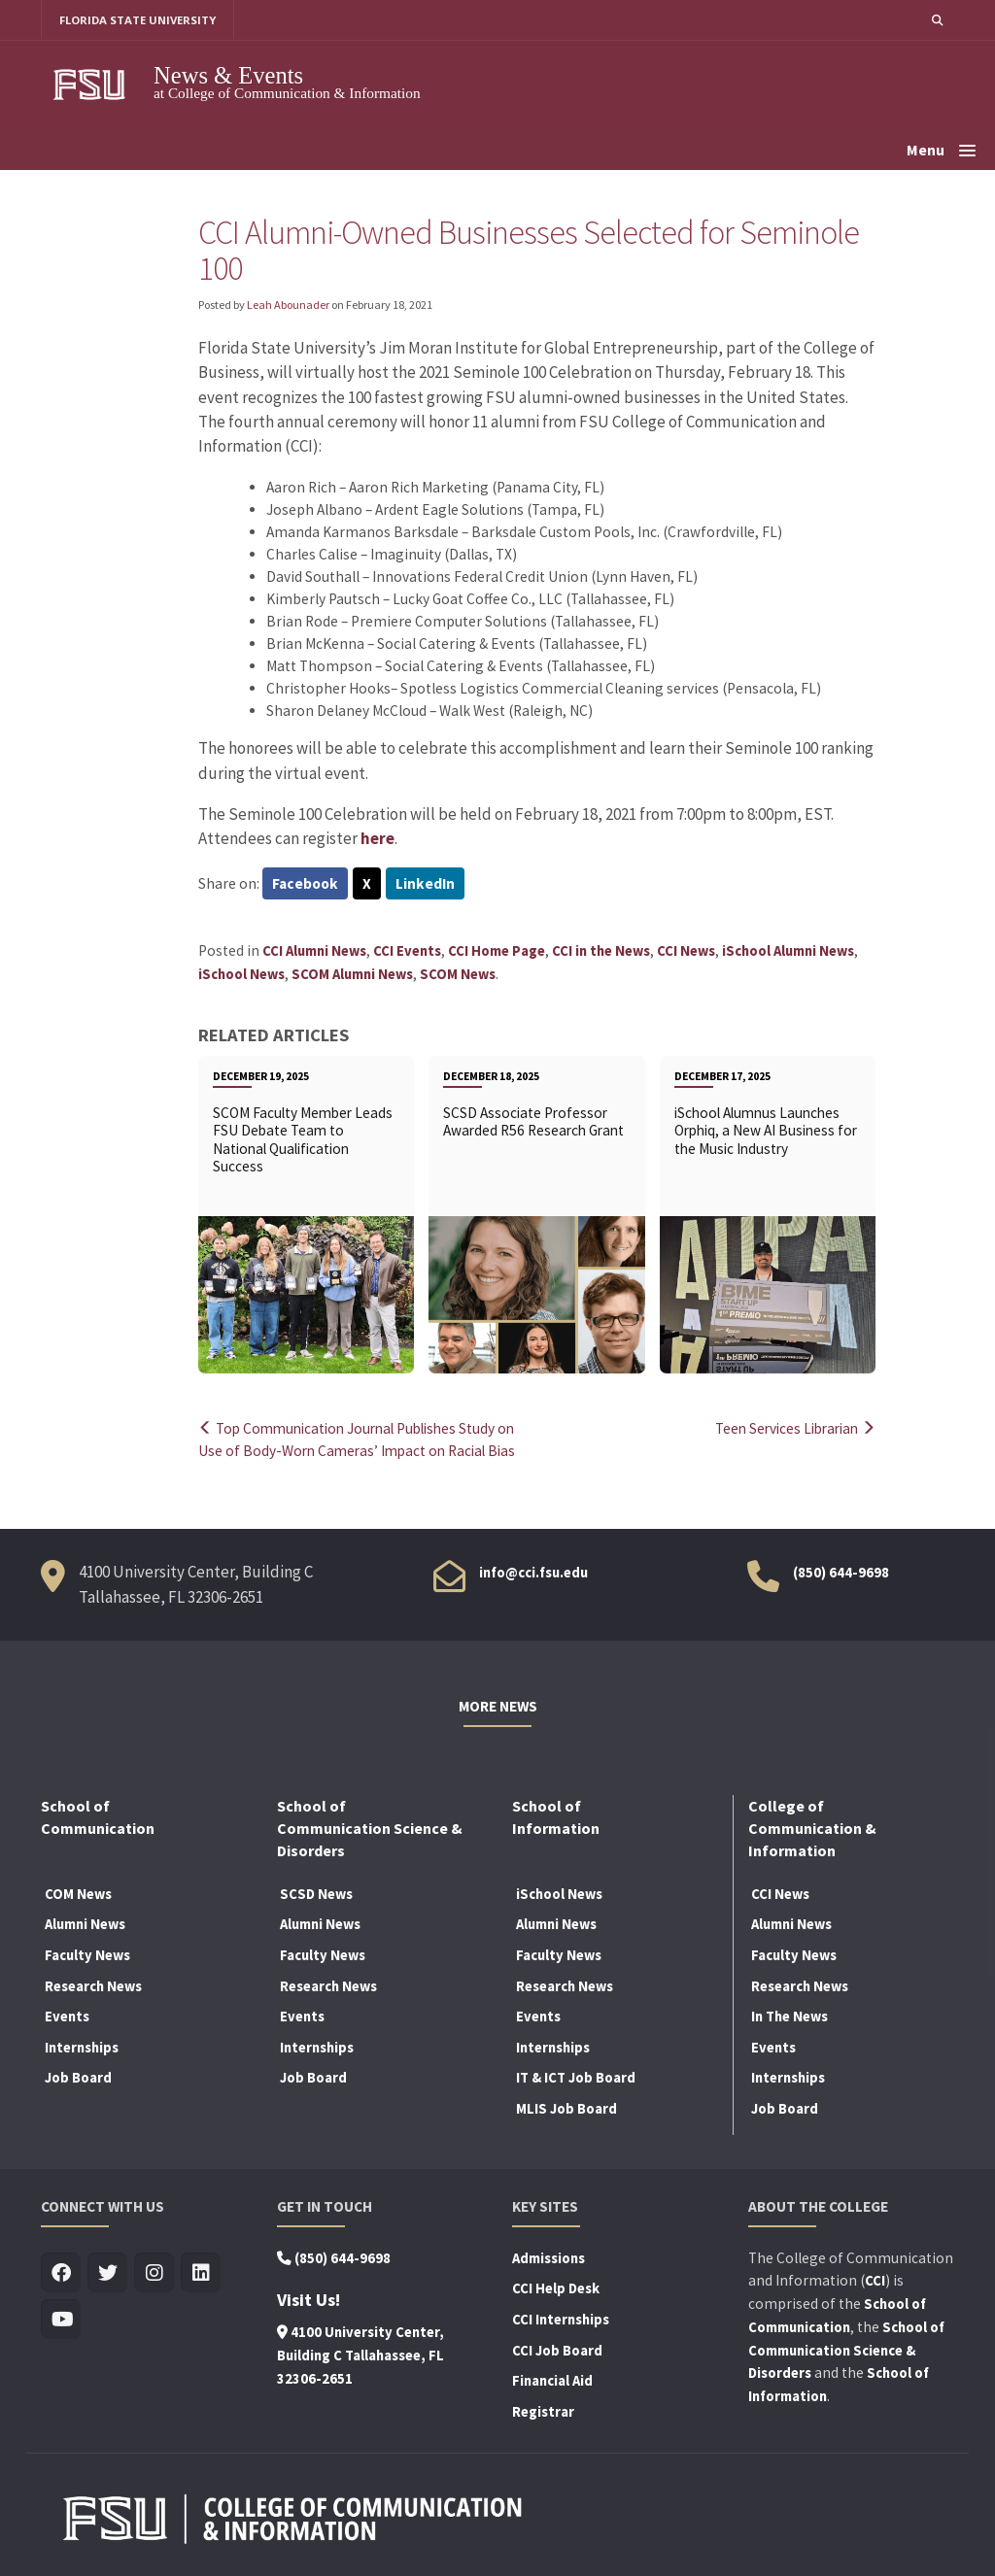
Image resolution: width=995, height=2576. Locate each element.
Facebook (305, 884)
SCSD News (316, 1894)
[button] (937, 20)
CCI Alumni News (314, 951)
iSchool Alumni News (788, 951)
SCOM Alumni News (352, 974)
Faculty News (87, 1955)
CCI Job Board (557, 2350)
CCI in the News (601, 951)
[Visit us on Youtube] (61, 2320)
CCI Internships (560, 2319)
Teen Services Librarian (790, 1428)
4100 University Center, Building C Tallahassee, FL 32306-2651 (360, 2355)
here (377, 838)
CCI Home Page (496, 951)
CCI (875, 2280)
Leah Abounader (288, 304)
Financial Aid (552, 2381)
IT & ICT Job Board (575, 2077)
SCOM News (458, 974)
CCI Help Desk (556, 2289)
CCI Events (407, 951)
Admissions (548, 2258)
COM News (78, 1894)
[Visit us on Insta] (154, 2273)
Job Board (78, 2077)
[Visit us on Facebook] (61, 2273)
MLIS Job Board (566, 2109)
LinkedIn (425, 884)
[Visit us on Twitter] (107, 2273)
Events (67, 2016)
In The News (789, 2016)
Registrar (543, 2412)
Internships (82, 2047)
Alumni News (85, 1925)
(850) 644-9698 (841, 1572)
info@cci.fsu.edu (533, 1572)
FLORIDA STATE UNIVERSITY (138, 20)
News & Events (228, 75)
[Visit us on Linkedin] (201, 2273)
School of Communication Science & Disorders (846, 2351)
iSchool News (241, 974)
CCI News (686, 951)
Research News (93, 1986)
